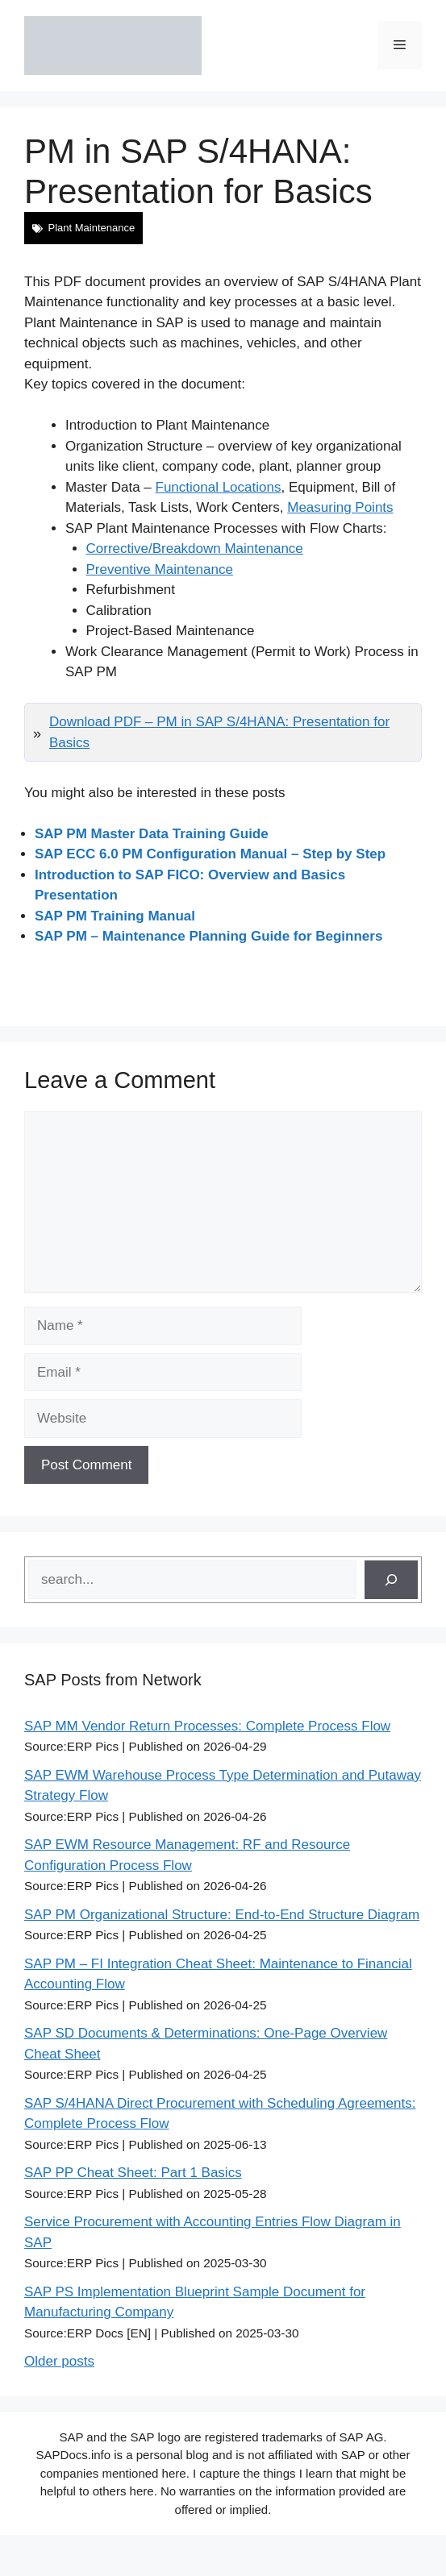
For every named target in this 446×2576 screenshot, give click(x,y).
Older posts (59, 2361)
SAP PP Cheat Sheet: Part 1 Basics (133, 2172)
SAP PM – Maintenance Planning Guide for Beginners (208, 936)
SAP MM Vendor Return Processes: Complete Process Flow (207, 1726)
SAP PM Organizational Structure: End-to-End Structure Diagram (221, 1914)
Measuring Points (340, 507)
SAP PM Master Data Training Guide (152, 833)
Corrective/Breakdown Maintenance (194, 548)
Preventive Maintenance (159, 569)
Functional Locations (218, 487)
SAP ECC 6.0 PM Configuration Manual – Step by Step (210, 854)
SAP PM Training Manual (115, 916)
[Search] (391, 1579)
